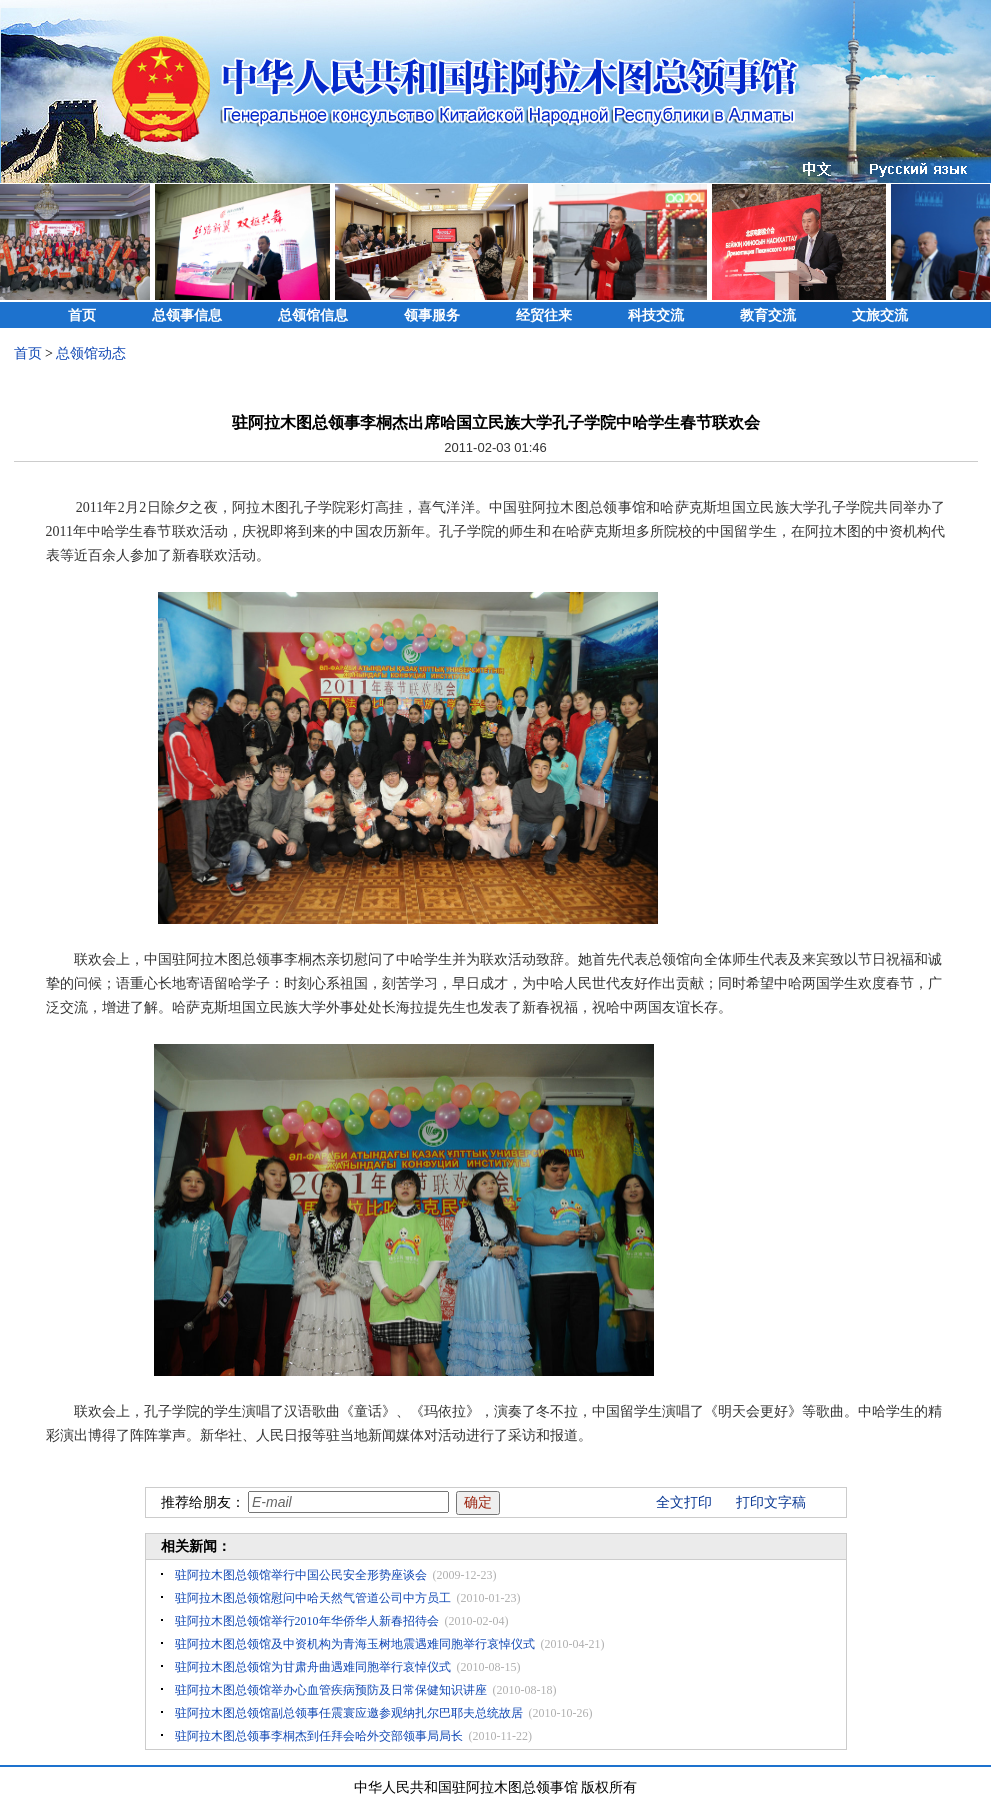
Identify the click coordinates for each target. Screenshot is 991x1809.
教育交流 (768, 315)
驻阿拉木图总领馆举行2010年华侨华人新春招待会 (307, 1621)
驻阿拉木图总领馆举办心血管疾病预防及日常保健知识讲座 (331, 1690)
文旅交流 (880, 315)
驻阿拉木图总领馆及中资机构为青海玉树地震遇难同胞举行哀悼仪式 (355, 1644)
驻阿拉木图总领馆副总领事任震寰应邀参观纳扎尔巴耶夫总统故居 (349, 1713)
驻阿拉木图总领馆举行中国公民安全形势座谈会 (301, 1575)
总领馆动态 (91, 353)
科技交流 (656, 315)
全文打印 (684, 1502)
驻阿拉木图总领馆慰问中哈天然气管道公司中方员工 (313, 1598)
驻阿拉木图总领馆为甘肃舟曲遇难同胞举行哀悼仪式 (313, 1667)
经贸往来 (544, 315)
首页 (82, 315)
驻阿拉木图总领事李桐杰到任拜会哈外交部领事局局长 (319, 1736)
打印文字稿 (771, 1502)
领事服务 (432, 315)
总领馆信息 (313, 315)
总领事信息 (187, 315)
